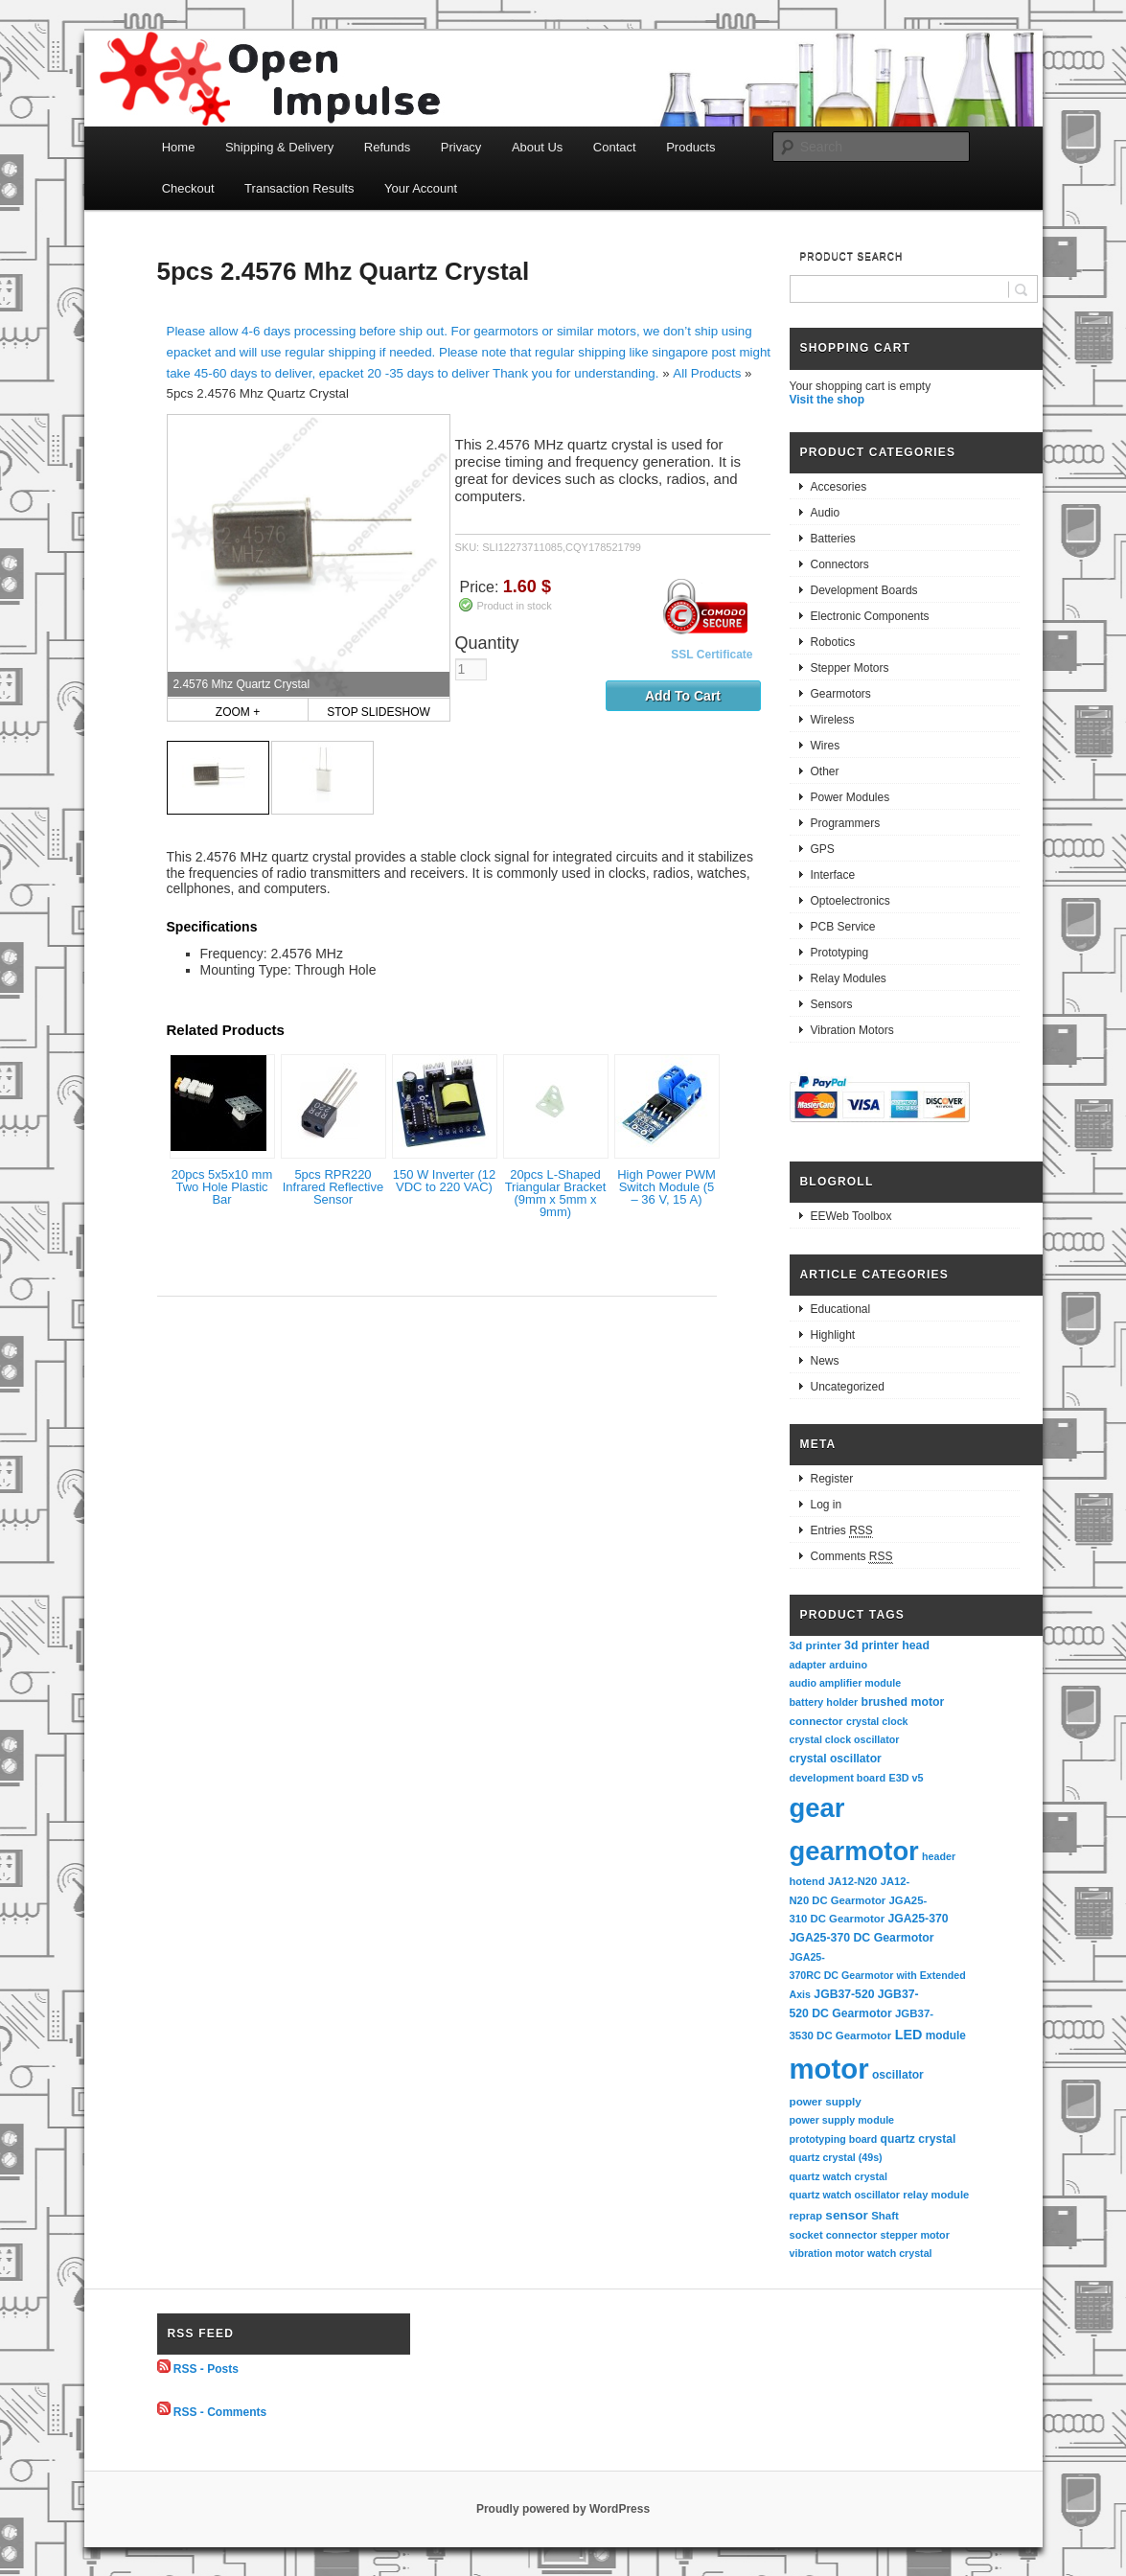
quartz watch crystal (838, 2176)
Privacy (461, 147)
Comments (852, 1557)
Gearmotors (841, 694)
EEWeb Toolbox (851, 1216)
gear (817, 1808)
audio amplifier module (846, 1683)
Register (832, 1478)
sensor (846, 2215)
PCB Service (843, 926)
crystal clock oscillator (845, 1739)
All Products (707, 373)
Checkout (188, 188)
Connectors (840, 564)
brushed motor (903, 1702)
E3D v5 (905, 1777)
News (825, 1361)
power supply (826, 2101)
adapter (808, 1664)
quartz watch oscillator (845, 2194)
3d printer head (887, 1645)
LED (909, 2034)
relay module (936, 2194)
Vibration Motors (852, 1030)
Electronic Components (870, 616)
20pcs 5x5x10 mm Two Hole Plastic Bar (222, 1187)
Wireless (833, 719)
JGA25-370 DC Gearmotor (862, 1937)
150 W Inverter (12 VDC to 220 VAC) (444, 1180)
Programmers (846, 823)
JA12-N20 (852, 1881)
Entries (842, 1531)
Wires (825, 745)
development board (838, 1777)
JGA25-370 (917, 1918)
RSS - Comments (219, 2411)
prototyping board (834, 2139)
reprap (806, 2215)
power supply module (842, 2120)
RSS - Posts (206, 2369)
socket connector (834, 2235)
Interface (833, 875)
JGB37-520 (844, 1994)
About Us (537, 147)
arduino (848, 1664)
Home (178, 147)
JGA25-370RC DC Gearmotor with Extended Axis (879, 1975)
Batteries (833, 538)
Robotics (833, 642)
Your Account (420, 188)
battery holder (824, 1702)
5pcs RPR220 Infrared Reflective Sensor (333, 1187)
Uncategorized (848, 1386)
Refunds (387, 147)
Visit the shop (827, 399)
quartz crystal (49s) (836, 2157)
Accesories (839, 487)
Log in (826, 1504)
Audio (825, 512)
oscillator (898, 2075)
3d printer (815, 1645)
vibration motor (827, 2253)
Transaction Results (299, 188)
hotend (807, 1881)
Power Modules (850, 797)
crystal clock (877, 1721)
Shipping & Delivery (279, 147)
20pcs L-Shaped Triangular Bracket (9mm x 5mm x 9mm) (556, 1193)
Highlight (833, 1335)
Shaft (885, 2215)
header (938, 1856)
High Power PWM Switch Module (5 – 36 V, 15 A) (666, 1187)
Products (690, 147)
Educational (841, 1309)
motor (829, 2068)
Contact (614, 147)
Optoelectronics (850, 901)
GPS (823, 849)
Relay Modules (848, 978)
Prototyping (840, 952)
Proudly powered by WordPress (563, 2509)
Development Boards (864, 590)
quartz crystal (918, 2139)
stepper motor (915, 2235)
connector (816, 1720)
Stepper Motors (850, 668)
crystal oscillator (836, 1758)
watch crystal (899, 2253)
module (946, 2035)
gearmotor (854, 1851)
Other (825, 771)
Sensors (832, 1004)
